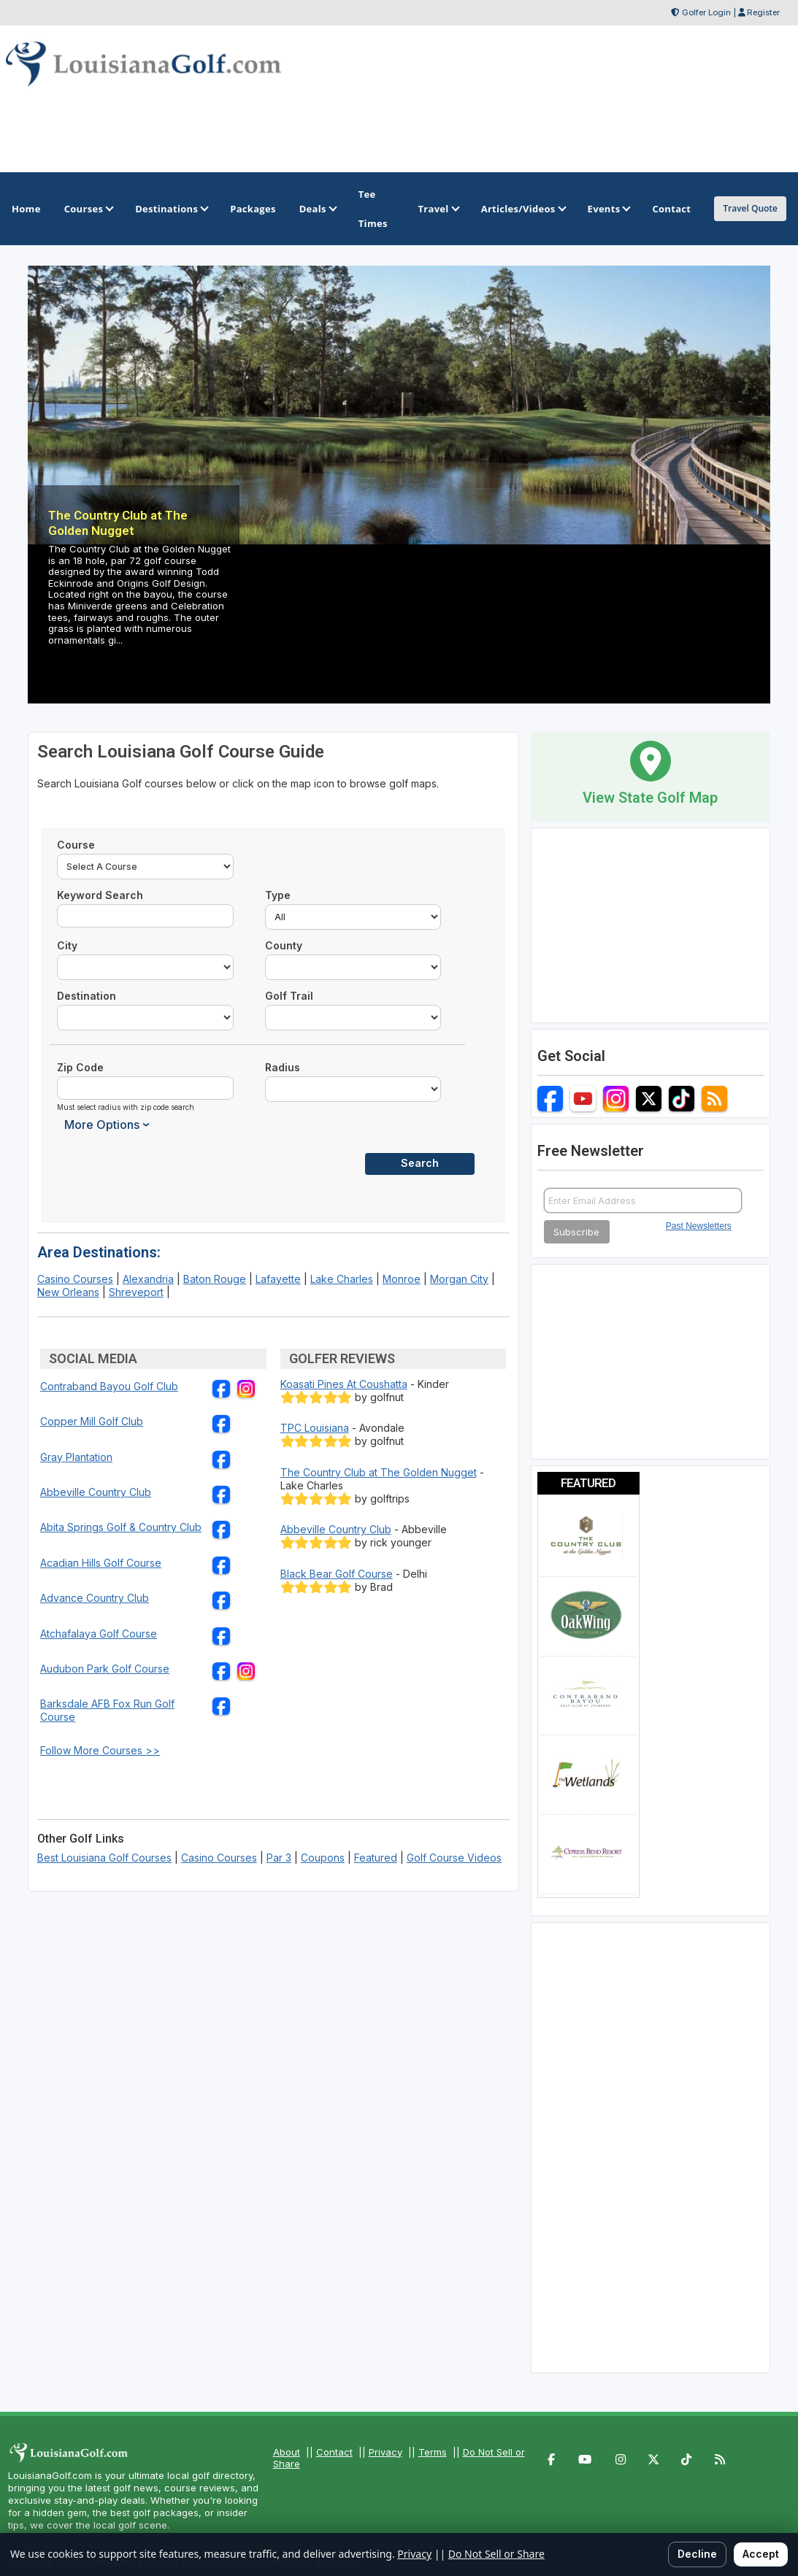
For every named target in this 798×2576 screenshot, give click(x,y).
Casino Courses (75, 1279)
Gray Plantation (76, 1457)
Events (608, 208)
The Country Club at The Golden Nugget (378, 1472)
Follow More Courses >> (100, 1750)
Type (278, 895)
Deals (317, 208)
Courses (88, 208)
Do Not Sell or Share (496, 2554)
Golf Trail (289, 996)
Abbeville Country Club (95, 1492)
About (286, 2452)
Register (763, 12)
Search (420, 1163)
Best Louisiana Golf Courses (104, 1857)
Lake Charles (341, 1279)
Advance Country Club (94, 1598)
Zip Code (80, 1067)
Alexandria (148, 1279)
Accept (761, 2554)
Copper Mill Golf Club (91, 1421)
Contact (334, 2452)
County (283, 945)
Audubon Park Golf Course (104, 1668)
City (67, 945)
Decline (697, 2554)
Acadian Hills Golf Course (100, 1563)
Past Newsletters (699, 1226)
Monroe (402, 1279)
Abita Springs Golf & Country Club (121, 1527)
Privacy (385, 2452)
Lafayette (278, 1279)
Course (76, 844)
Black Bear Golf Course (336, 1573)
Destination (86, 996)
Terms (432, 2452)
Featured (375, 1857)
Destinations (171, 208)
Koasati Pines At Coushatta (343, 1384)
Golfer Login (706, 12)
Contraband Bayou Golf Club (109, 1386)
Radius (282, 1067)
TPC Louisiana (314, 1428)
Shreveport (136, 1292)
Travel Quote (750, 208)
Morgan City (459, 1279)
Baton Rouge (214, 1279)
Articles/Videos (522, 208)
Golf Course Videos (454, 1857)
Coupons (323, 1857)
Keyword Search (100, 895)
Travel (437, 208)
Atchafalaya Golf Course (98, 1633)
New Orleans (68, 1292)
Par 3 (278, 1857)
